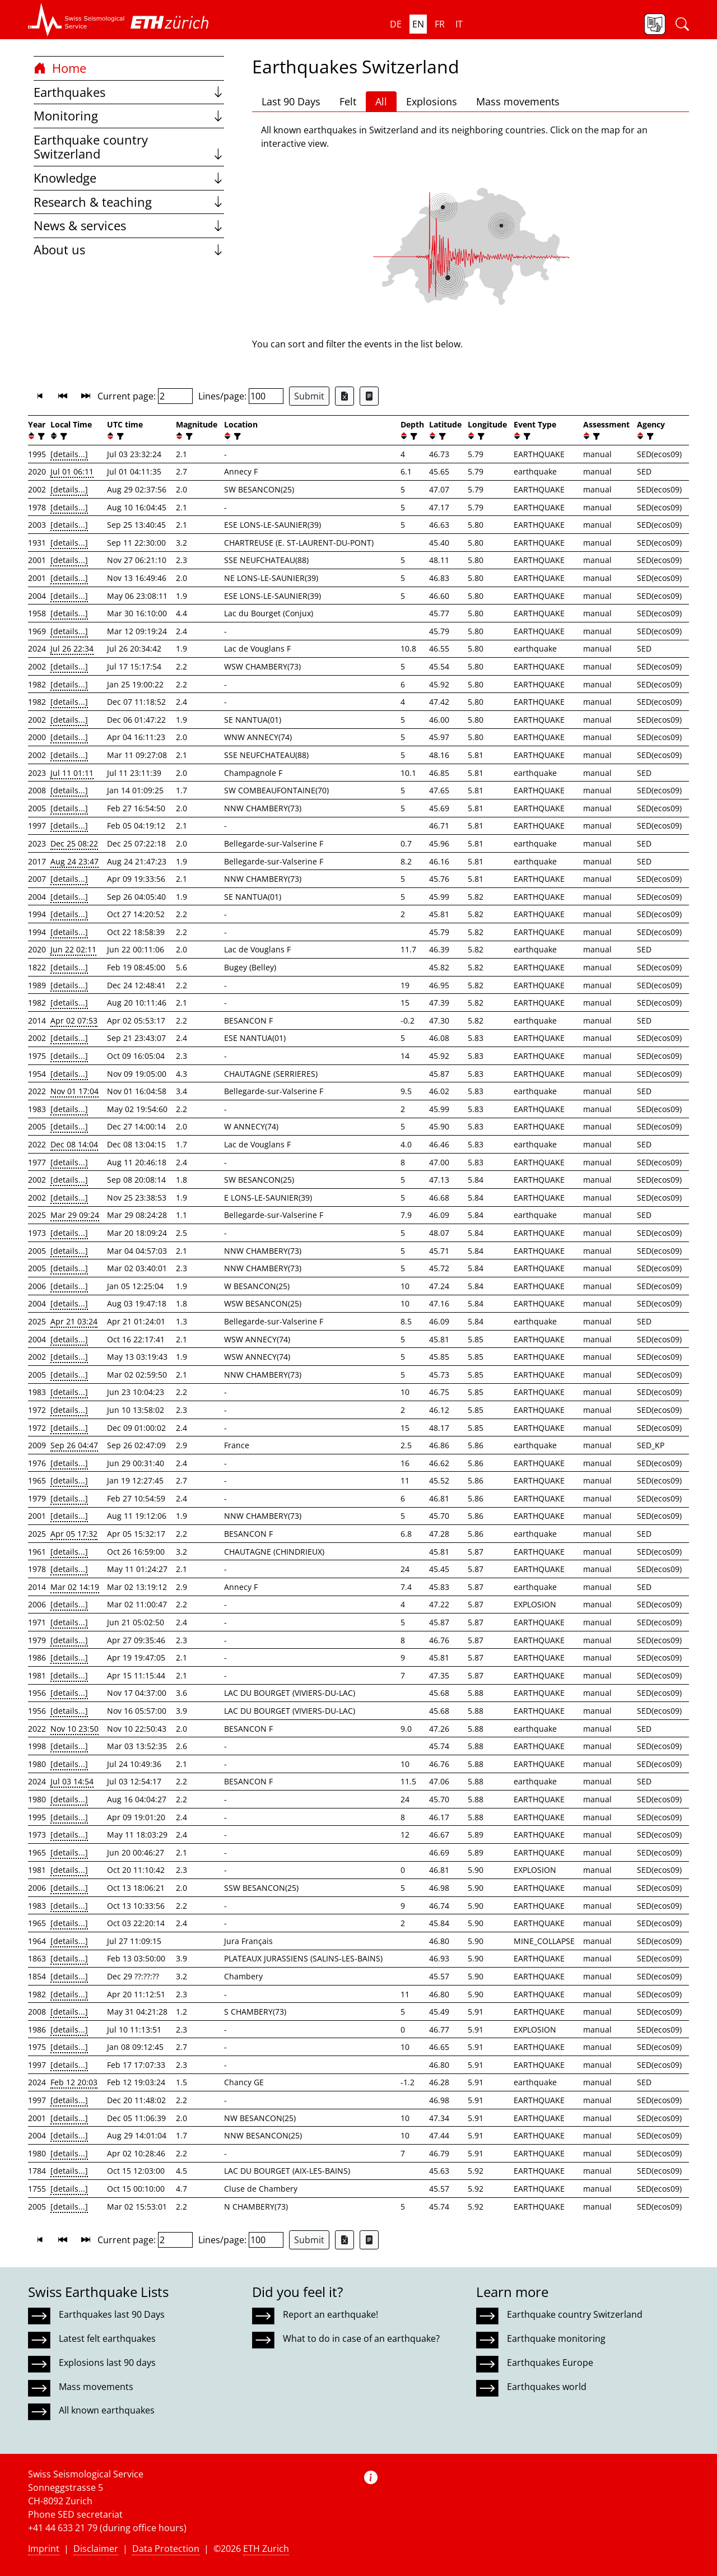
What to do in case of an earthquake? (361, 2338)
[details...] (69, 454)
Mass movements (518, 101)
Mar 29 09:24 (74, 1215)
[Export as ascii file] (369, 396)
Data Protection (165, 2548)
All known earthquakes (107, 2410)
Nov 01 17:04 (74, 1091)
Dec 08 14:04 (74, 1144)
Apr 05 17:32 (73, 1533)
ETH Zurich (266, 2548)
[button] (76, 19)
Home (60, 68)
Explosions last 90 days (107, 2362)
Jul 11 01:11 (72, 773)
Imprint (43, 2548)
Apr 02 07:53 (73, 1020)
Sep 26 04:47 (74, 1445)
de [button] (396, 24)
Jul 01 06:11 (72, 471)
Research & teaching (129, 202)
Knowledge (129, 178)
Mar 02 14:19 (74, 1587)
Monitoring (129, 115)
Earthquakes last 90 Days (112, 2314)
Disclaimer (95, 2548)
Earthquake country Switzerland (129, 147)
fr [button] (440, 24)
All (381, 101)
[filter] (40, 436)
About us (129, 249)
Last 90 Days (291, 101)
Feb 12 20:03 (73, 2082)
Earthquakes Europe (550, 2362)
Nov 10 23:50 (74, 1728)
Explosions (431, 101)
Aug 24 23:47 (74, 861)
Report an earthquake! (330, 2314)
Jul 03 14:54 (72, 1781)
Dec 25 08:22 (74, 843)
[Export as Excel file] (344, 396)
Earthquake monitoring (556, 2338)
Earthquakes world (546, 2386)
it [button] (459, 24)
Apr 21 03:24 (73, 1321)
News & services (129, 225)
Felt (347, 101)
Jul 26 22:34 (72, 648)
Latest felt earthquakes (107, 2338)
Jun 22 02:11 (73, 949)
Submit (309, 396)
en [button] (418, 24)
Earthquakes (129, 92)
